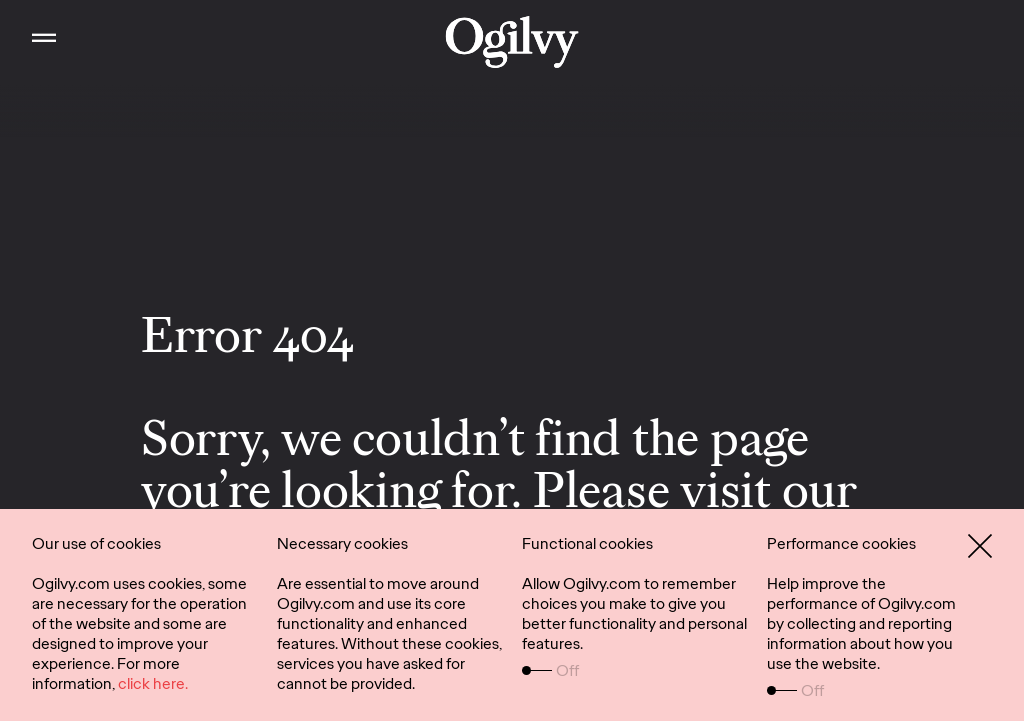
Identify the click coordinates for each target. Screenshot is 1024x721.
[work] (512, 42)
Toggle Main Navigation (28, 20)
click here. (153, 683)
